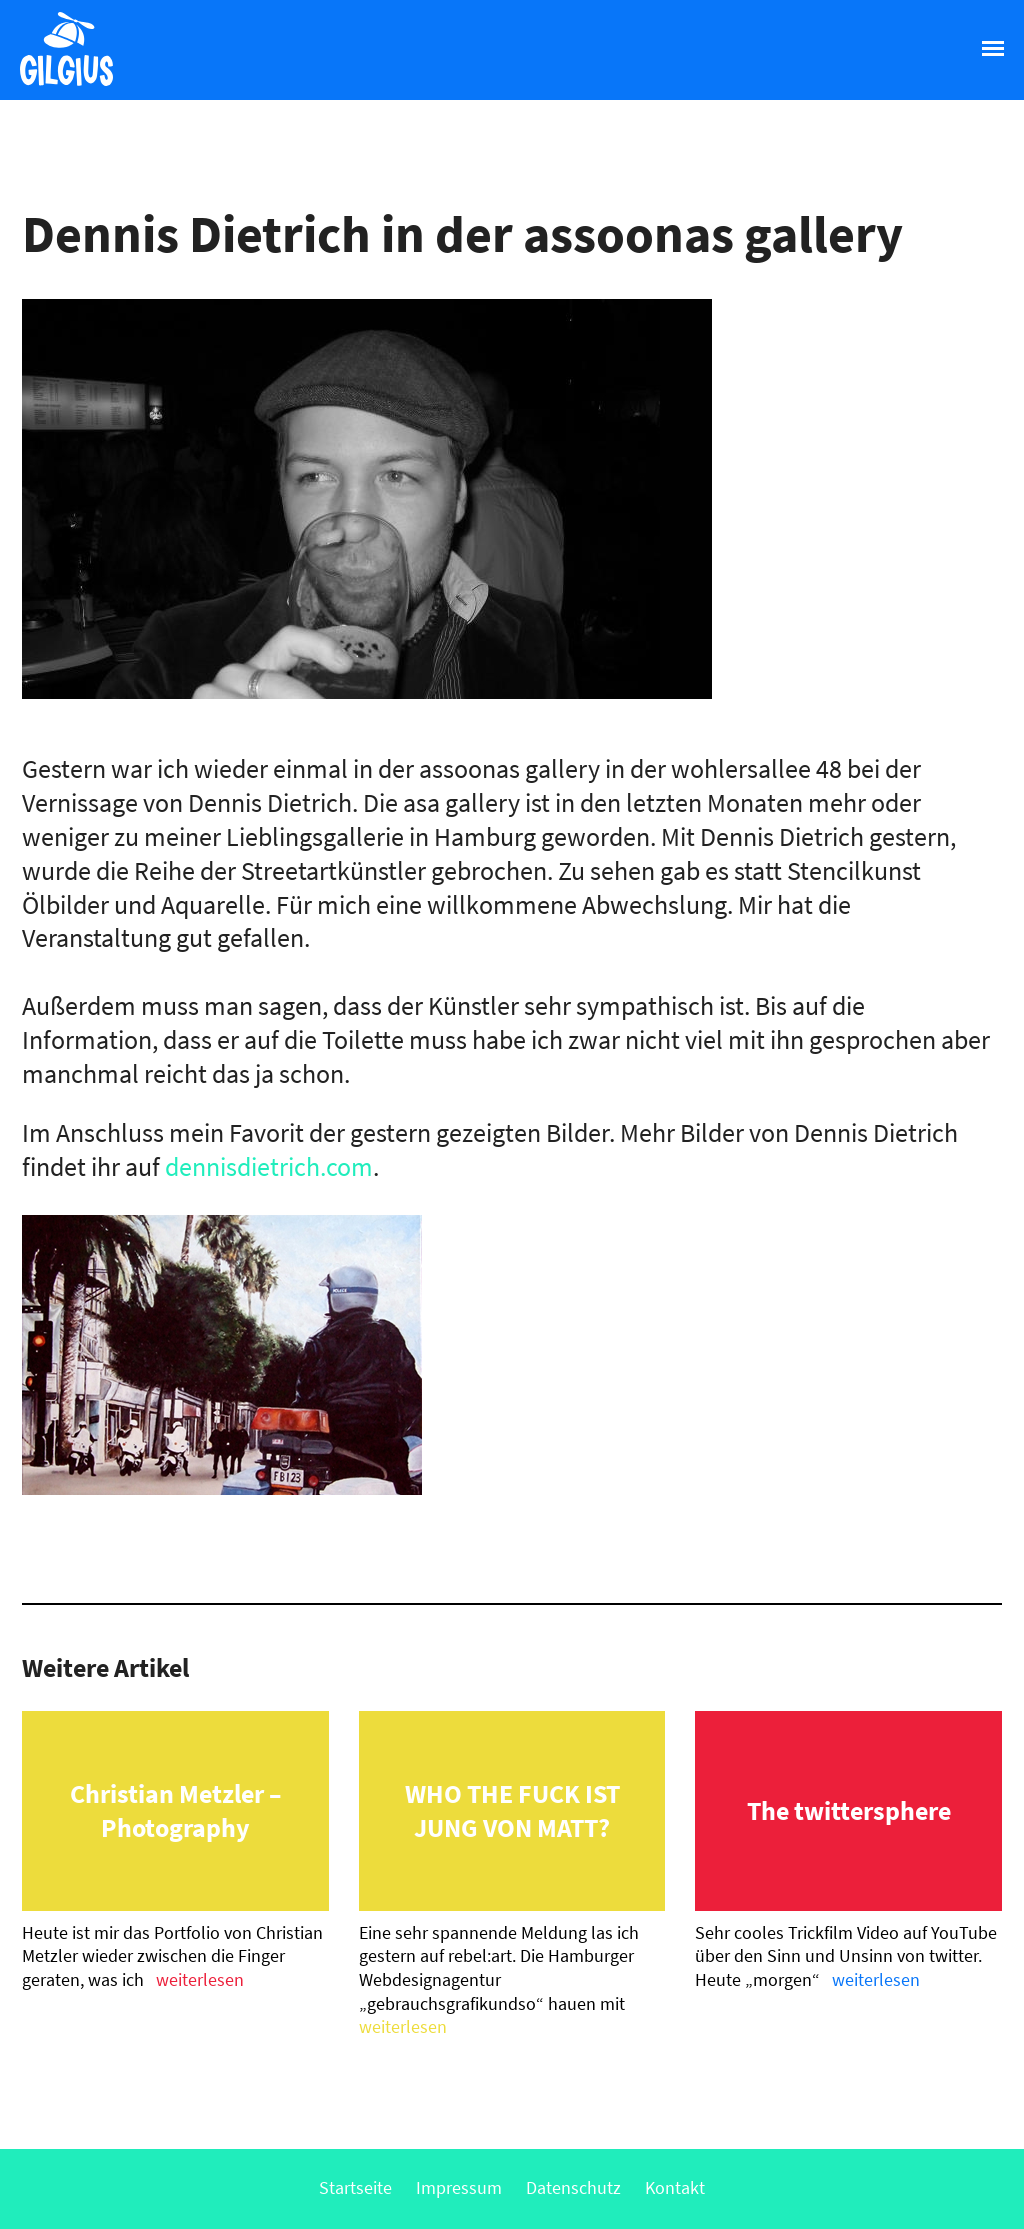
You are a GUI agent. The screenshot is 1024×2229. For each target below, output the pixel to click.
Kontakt (675, 2187)
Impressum (459, 2187)
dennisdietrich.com (269, 1166)
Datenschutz (573, 2187)
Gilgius (56, 84)
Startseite (355, 2187)
